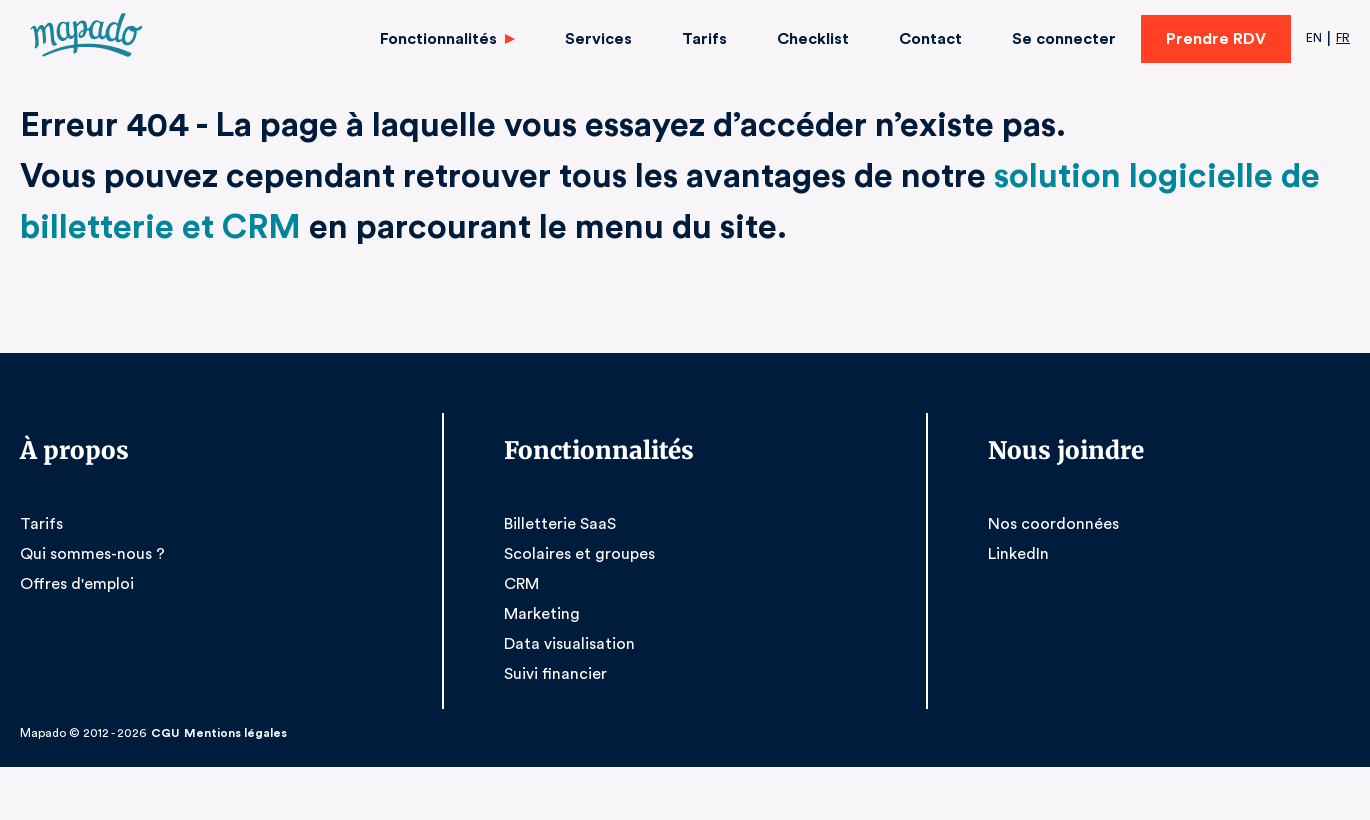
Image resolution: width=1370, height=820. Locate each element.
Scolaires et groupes (577, 553)
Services (608, 38)
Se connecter (1064, 38)
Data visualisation (566, 643)
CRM (522, 583)
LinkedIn (1018, 553)
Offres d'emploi (73, 583)
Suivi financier (554, 673)
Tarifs (712, 38)
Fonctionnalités (448, 38)
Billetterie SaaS (558, 523)
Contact (934, 38)
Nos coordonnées (1050, 523)
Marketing (539, 613)
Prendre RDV (1213, 38)
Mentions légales (228, 733)
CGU (161, 733)
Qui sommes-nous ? (91, 553)
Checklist (818, 38)
